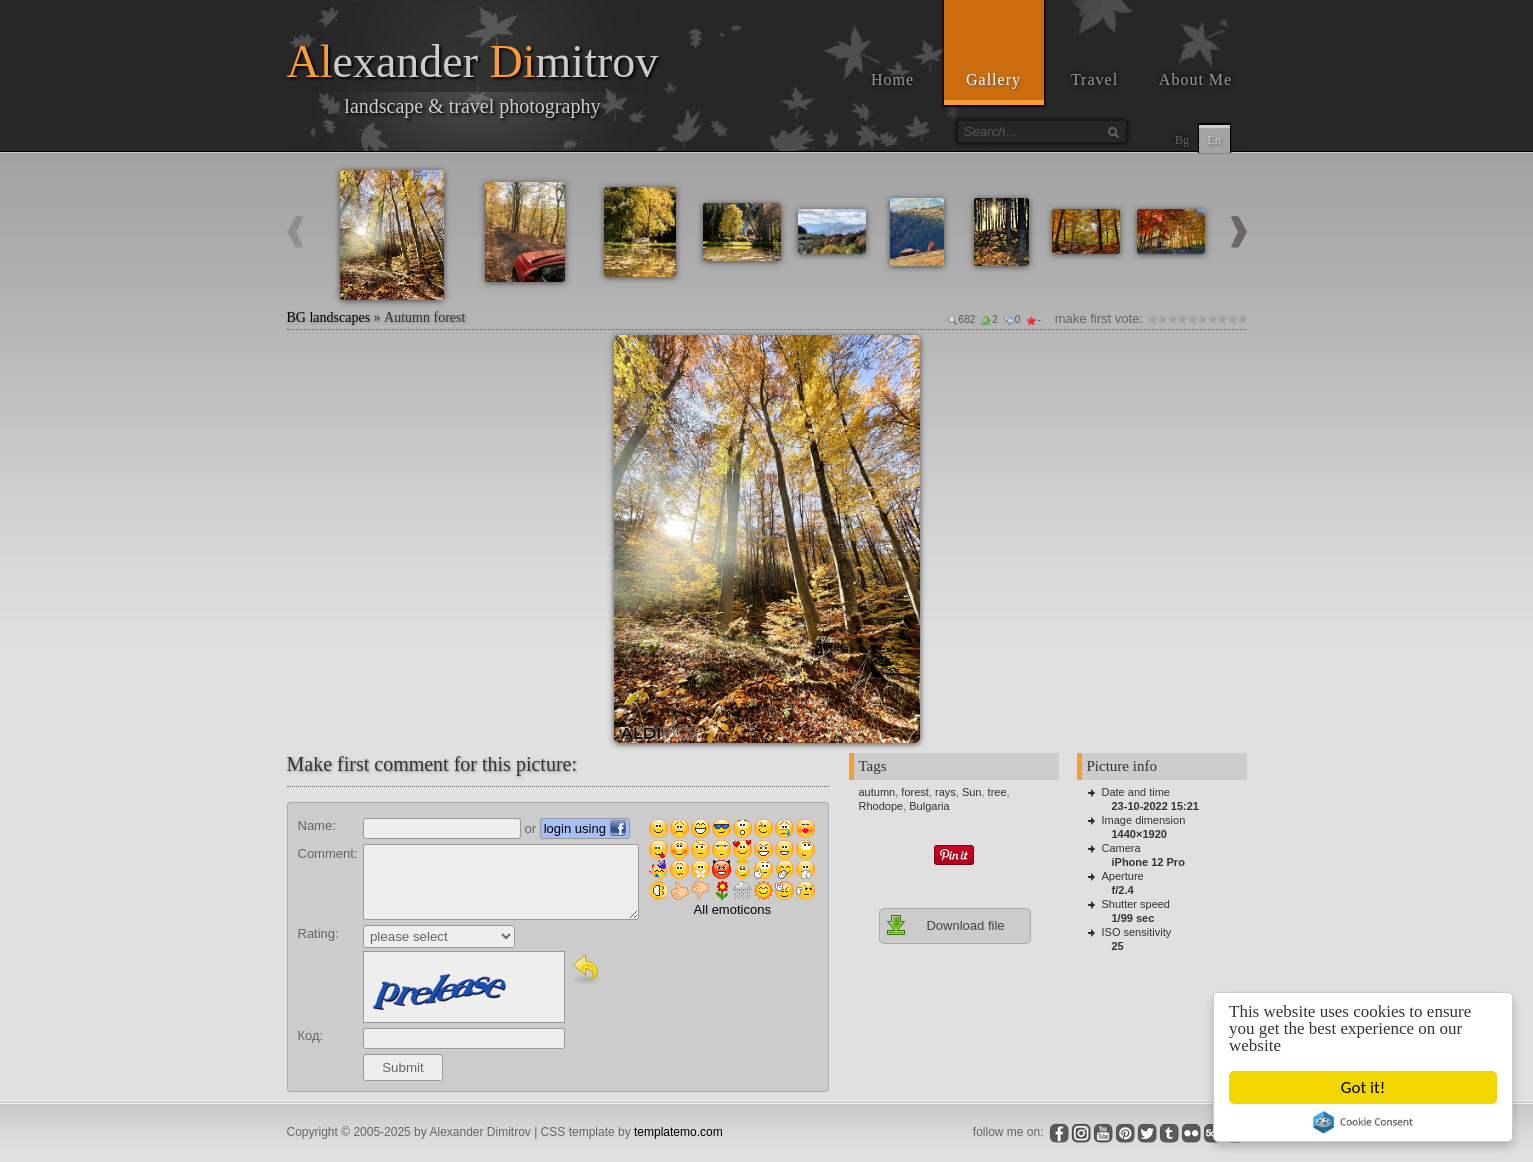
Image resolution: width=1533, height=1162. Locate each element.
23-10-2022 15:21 (1155, 806)
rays (945, 792)
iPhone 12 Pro (1148, 862)
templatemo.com (678, 1132)
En (1213, 140)
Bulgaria (929, 806)
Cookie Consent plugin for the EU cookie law (1363, 1122)
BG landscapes (329, 317)
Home (892, 79)
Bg (1182, 140)
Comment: (328, 853)
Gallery (993, 79)
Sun (972, 792)
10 (1242, 318)
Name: (317, 825)
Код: (311, 1035)
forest (915, 792)
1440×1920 (1139, 834)
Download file (945, 925)
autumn (877, 792)
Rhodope (881, 806)
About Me (1195, 79)
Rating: (318, 933)
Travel (1094, 79)
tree (997, 792)
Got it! (1363, 1087)
